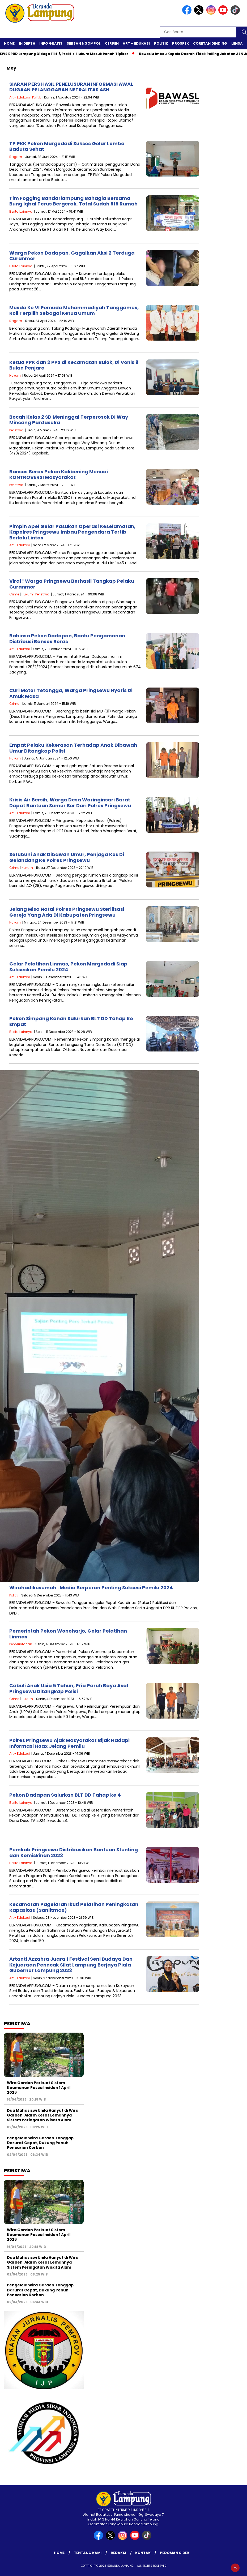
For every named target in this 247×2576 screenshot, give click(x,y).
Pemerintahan (20, 1644)
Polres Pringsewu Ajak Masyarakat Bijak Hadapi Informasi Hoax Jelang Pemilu (69, 1743)
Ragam (15, 156)
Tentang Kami (87, 2552)
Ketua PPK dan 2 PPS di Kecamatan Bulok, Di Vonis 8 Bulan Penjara (74, 365)
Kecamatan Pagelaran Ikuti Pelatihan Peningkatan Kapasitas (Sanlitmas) (73, 1907)
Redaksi (118, 2552)
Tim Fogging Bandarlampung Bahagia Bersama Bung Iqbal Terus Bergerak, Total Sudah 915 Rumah (73, 201)
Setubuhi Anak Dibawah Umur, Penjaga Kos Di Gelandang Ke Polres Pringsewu (66, 857)
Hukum (15, 375)
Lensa (237, 43)
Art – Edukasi (136, 43)
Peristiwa (16, 430)
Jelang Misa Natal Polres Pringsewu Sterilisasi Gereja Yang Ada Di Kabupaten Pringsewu (66, 912)
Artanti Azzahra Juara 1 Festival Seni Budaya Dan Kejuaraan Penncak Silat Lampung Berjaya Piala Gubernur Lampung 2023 (71, 1965)
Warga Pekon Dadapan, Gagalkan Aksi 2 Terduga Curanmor (72, 256)
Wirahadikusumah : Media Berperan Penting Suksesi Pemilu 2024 (91, 1587)
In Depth (27, 43)
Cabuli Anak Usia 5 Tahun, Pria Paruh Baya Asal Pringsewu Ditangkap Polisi (68, 1688)
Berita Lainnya (20, 211)
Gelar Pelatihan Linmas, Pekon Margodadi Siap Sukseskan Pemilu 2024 (68, 966)
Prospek (180, 43)
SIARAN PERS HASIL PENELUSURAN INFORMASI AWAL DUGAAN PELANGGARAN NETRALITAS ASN (71, 87)
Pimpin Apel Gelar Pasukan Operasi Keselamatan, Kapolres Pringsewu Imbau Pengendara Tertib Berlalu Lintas (72, 532)
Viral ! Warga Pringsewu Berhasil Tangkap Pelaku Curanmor (71, 584)
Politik (161, 43)
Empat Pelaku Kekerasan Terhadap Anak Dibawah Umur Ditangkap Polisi (73, 748)
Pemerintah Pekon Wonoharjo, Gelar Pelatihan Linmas (68, 1634)
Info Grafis (50, 43)
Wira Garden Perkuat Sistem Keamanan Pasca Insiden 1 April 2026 (38, 2087)
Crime (14, 594)
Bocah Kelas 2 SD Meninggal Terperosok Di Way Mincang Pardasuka (68, 420)
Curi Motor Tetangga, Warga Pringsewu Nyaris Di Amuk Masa (71, 693)
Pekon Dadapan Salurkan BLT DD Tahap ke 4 (65, 1795)
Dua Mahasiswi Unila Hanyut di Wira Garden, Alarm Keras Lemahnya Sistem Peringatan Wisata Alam (42, 2115)
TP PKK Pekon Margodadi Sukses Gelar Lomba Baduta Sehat (67, 146)
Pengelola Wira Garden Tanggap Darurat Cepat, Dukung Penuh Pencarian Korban (40, 2142)
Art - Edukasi (19, 97)
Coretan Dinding (210, 43)
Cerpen (112, 43)
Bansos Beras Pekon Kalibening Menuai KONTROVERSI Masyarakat (58, 474)
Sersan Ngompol (84, 43)
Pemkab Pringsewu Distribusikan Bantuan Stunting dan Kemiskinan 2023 (73, 1852)
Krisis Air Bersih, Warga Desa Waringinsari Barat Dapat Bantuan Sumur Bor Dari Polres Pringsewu (70, 802)
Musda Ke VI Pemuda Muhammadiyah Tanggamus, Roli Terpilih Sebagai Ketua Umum (74, 310)
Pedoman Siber (174, 2552)
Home (9, 43)
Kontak (143, 2552)
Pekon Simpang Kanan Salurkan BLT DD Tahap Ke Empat (71, 1021)
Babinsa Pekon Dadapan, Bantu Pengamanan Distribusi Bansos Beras (67, 638)
